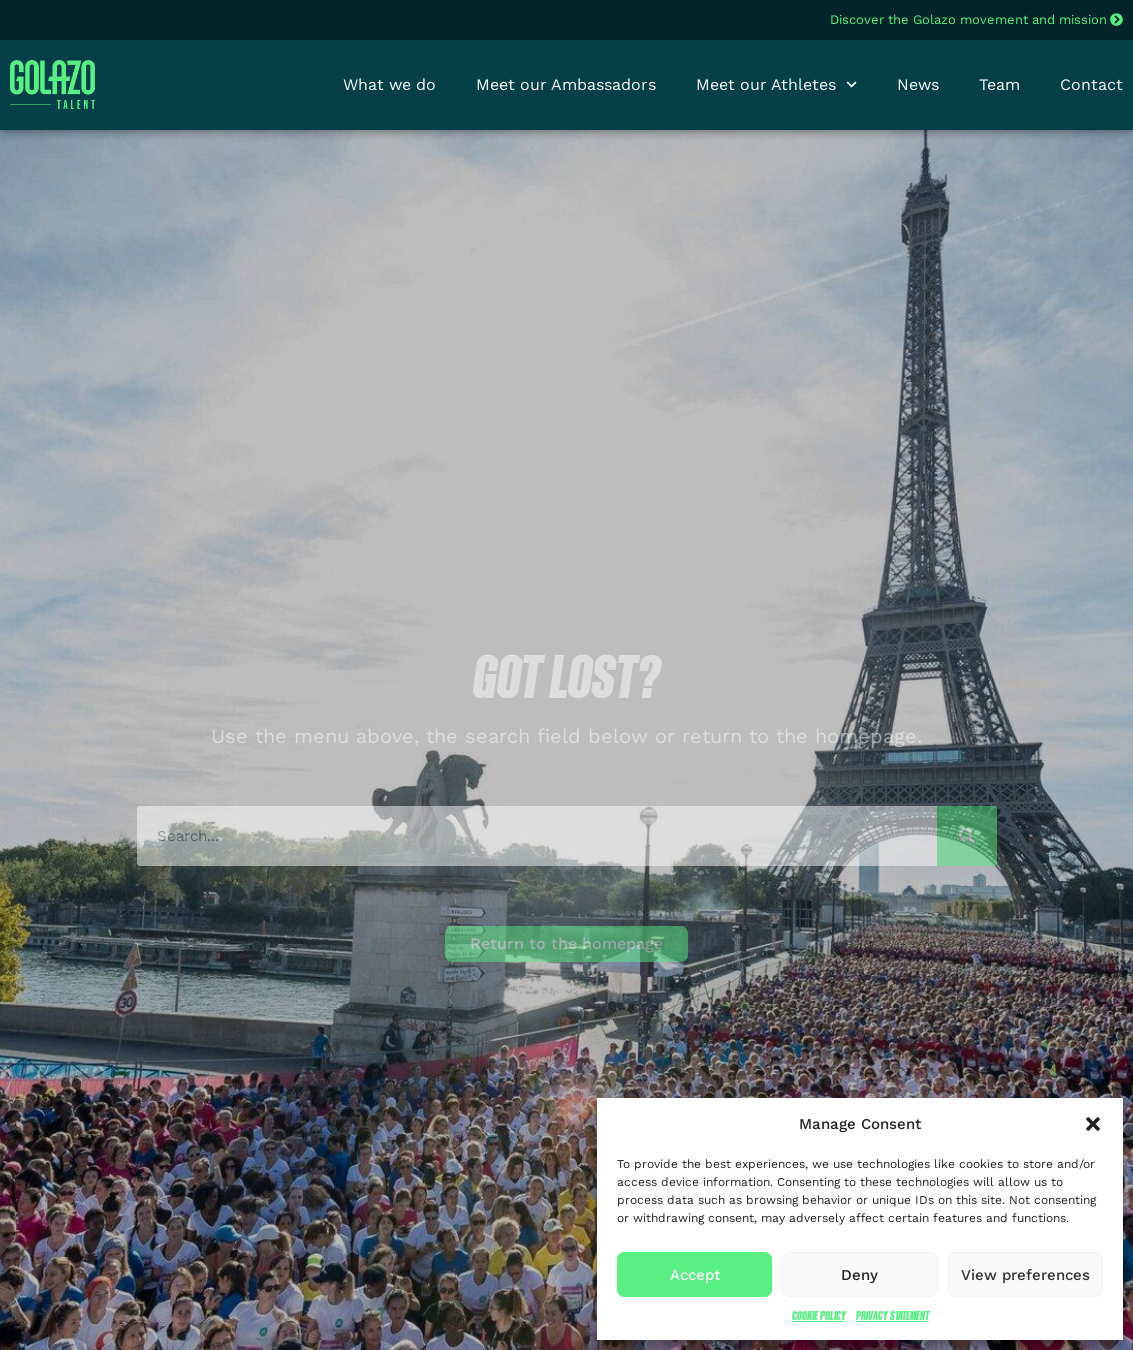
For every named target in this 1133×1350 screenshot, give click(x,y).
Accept (695, 1275)
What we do (389, 84)
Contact (1091, 84)
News (918, 84)
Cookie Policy (819, 1315)
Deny (859, 1275)
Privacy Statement (892, 1315)
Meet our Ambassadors (566, 84)
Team (999, 84)
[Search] (967, 836)
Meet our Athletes (776, 85)
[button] (1093, 1124)
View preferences (1025, 1275)
